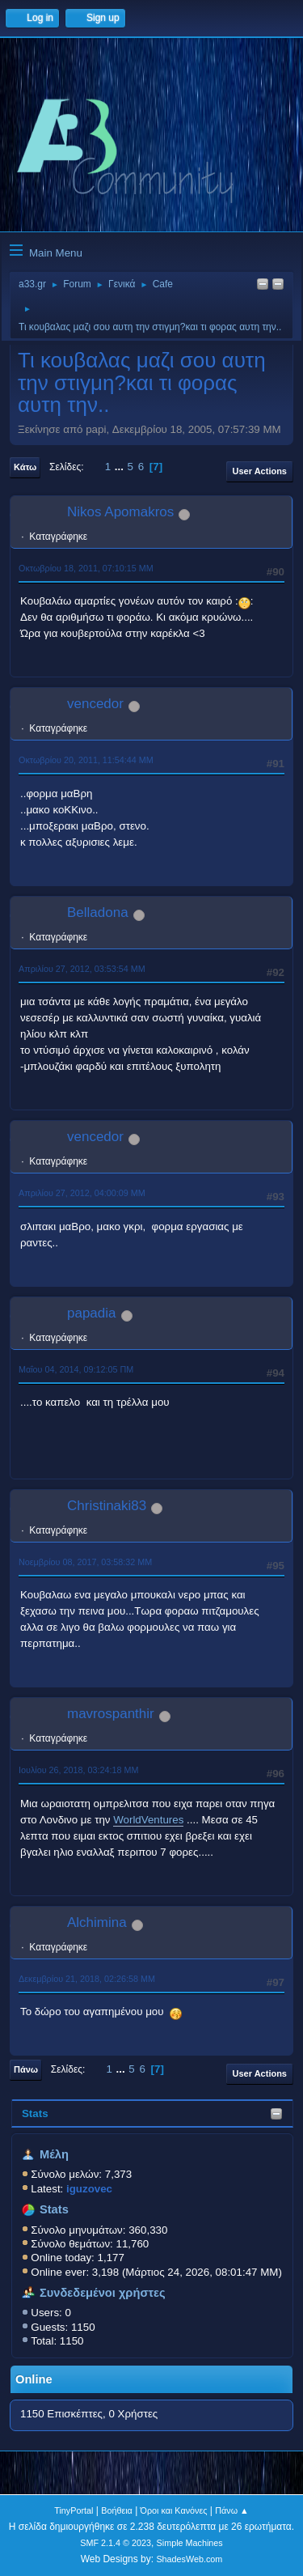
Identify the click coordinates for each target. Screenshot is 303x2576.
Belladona (97, 912)
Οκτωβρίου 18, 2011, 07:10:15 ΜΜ (86, 568)
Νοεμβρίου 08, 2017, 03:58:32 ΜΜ (85, 1562)
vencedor (95, 703)
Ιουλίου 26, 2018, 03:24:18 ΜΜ (78, 1770)
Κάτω (25, 467)
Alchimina (97, 1922)
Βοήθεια (117, 2510)
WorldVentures (148, 1820)
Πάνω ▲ (232, 2510)
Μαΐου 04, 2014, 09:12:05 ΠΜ (76, 1369)
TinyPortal (73, 2510)
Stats (35, 2113)
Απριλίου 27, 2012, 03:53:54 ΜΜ (82, 969)
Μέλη (54, 2154)
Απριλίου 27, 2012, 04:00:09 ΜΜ (82, 1193)
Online (34, 2379)
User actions (260, 471)
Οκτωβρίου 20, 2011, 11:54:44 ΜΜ (86, 760)
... (121, 466)
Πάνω (26, 2069)
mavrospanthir (110, 1713)
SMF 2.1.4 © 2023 (115, 2543)
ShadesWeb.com (189, 2559)
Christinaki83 (106, 1505)
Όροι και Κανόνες (174, 2510)
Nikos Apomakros (120, 512)
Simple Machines (190, 2543)
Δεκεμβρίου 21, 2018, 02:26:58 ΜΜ (87, 1979)
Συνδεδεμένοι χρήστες (103, 2292)
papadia (91, 1313)
